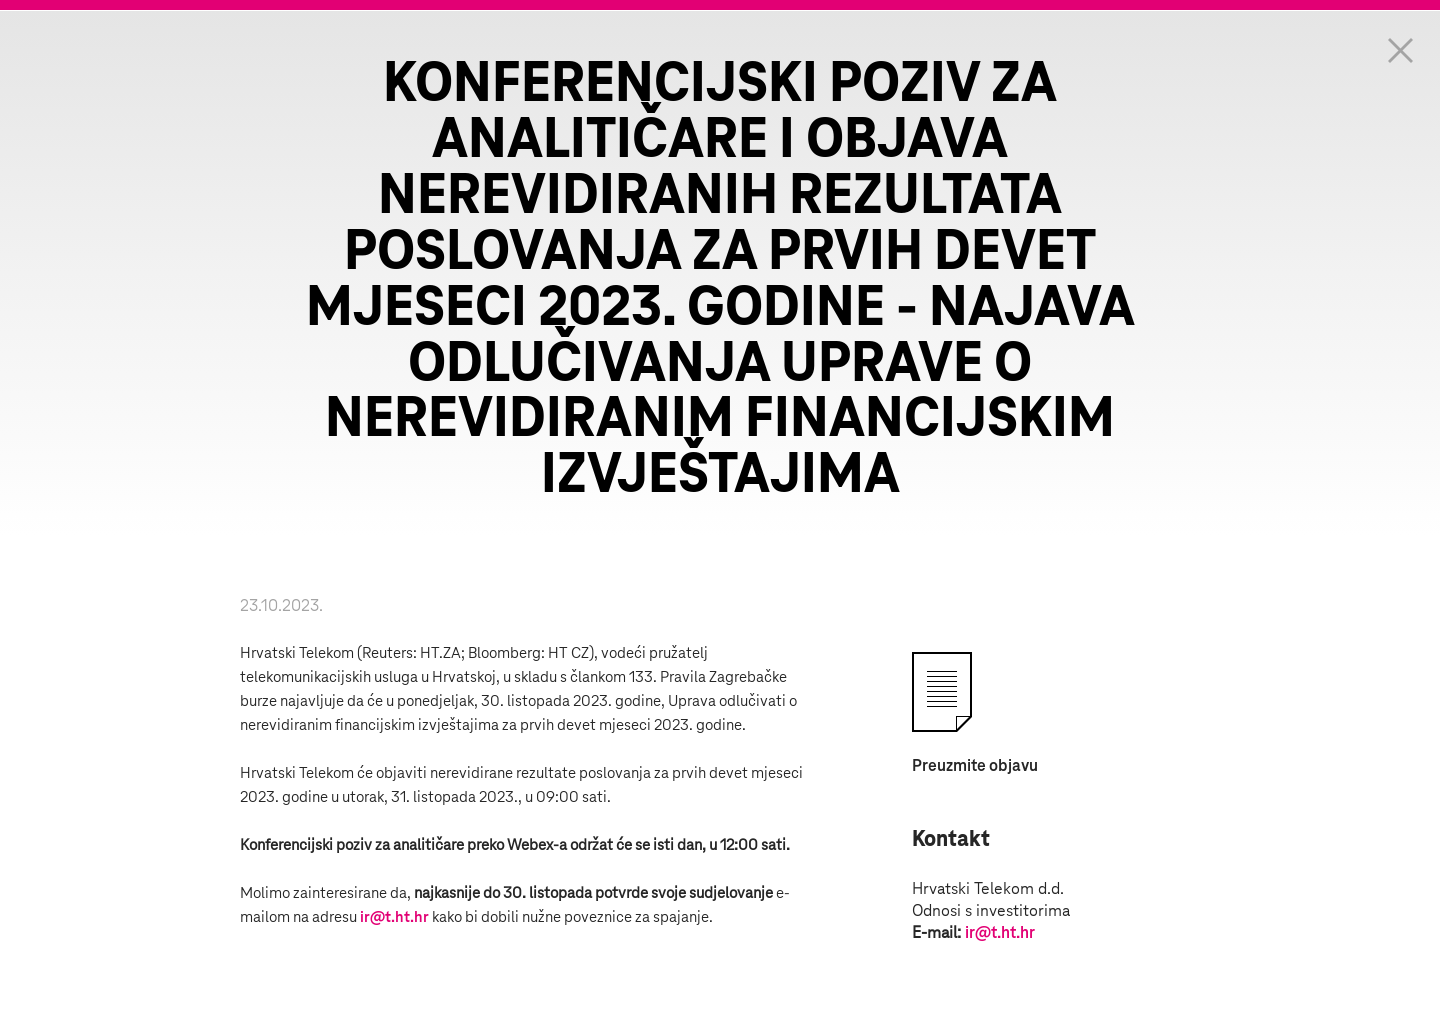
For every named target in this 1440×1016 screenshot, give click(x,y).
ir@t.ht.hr (394, 917)
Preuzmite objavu (975, 766)
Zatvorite (1400, 50)
